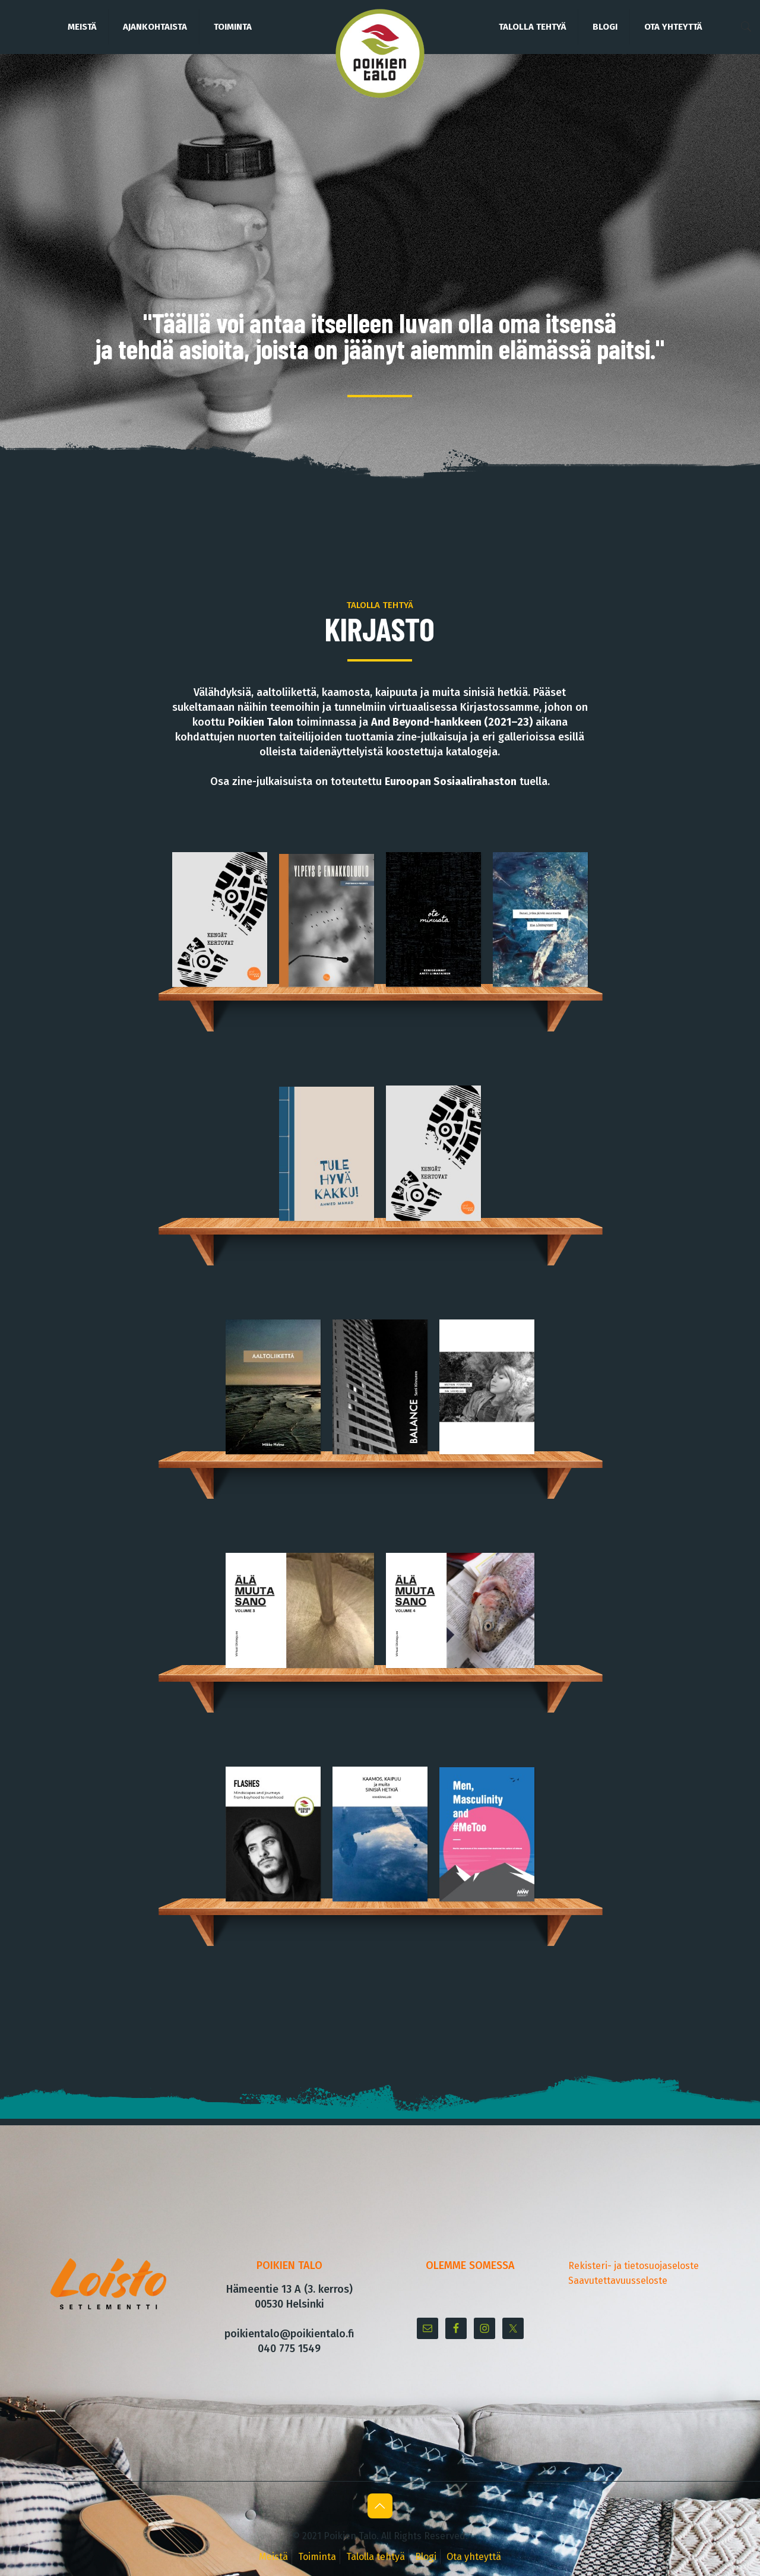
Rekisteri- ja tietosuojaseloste (633, 2265)
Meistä (273, 2556)
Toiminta (317, 2556)
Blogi (425, 2556)
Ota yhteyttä (473, 2556)
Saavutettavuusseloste (617, 2280)
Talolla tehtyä (375, 2556)
